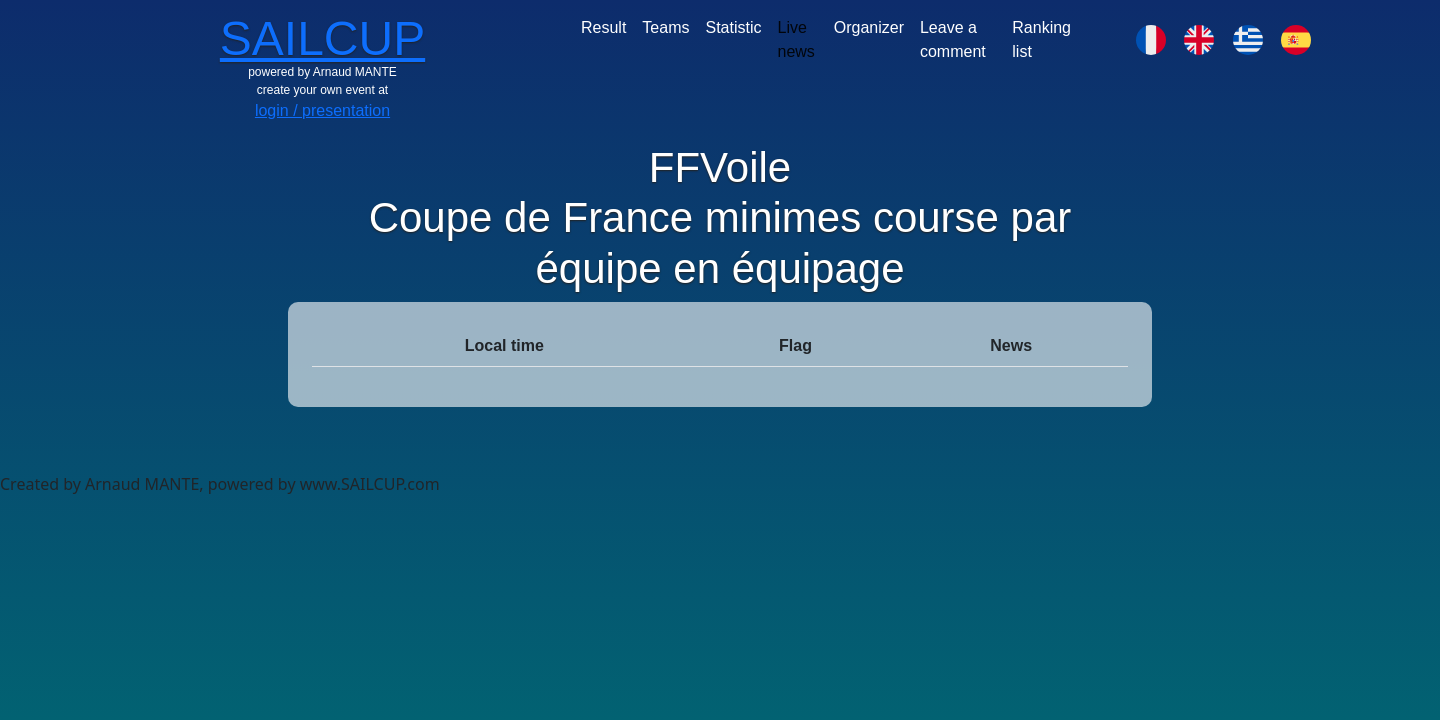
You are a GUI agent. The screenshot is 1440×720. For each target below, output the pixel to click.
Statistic (733, 27)
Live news (796, 39)
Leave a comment (953, 39)
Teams (665, 27)
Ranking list (1041, 39)
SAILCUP (322, 38)
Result (603, 27)
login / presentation (322, 110)
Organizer (869, 27)
